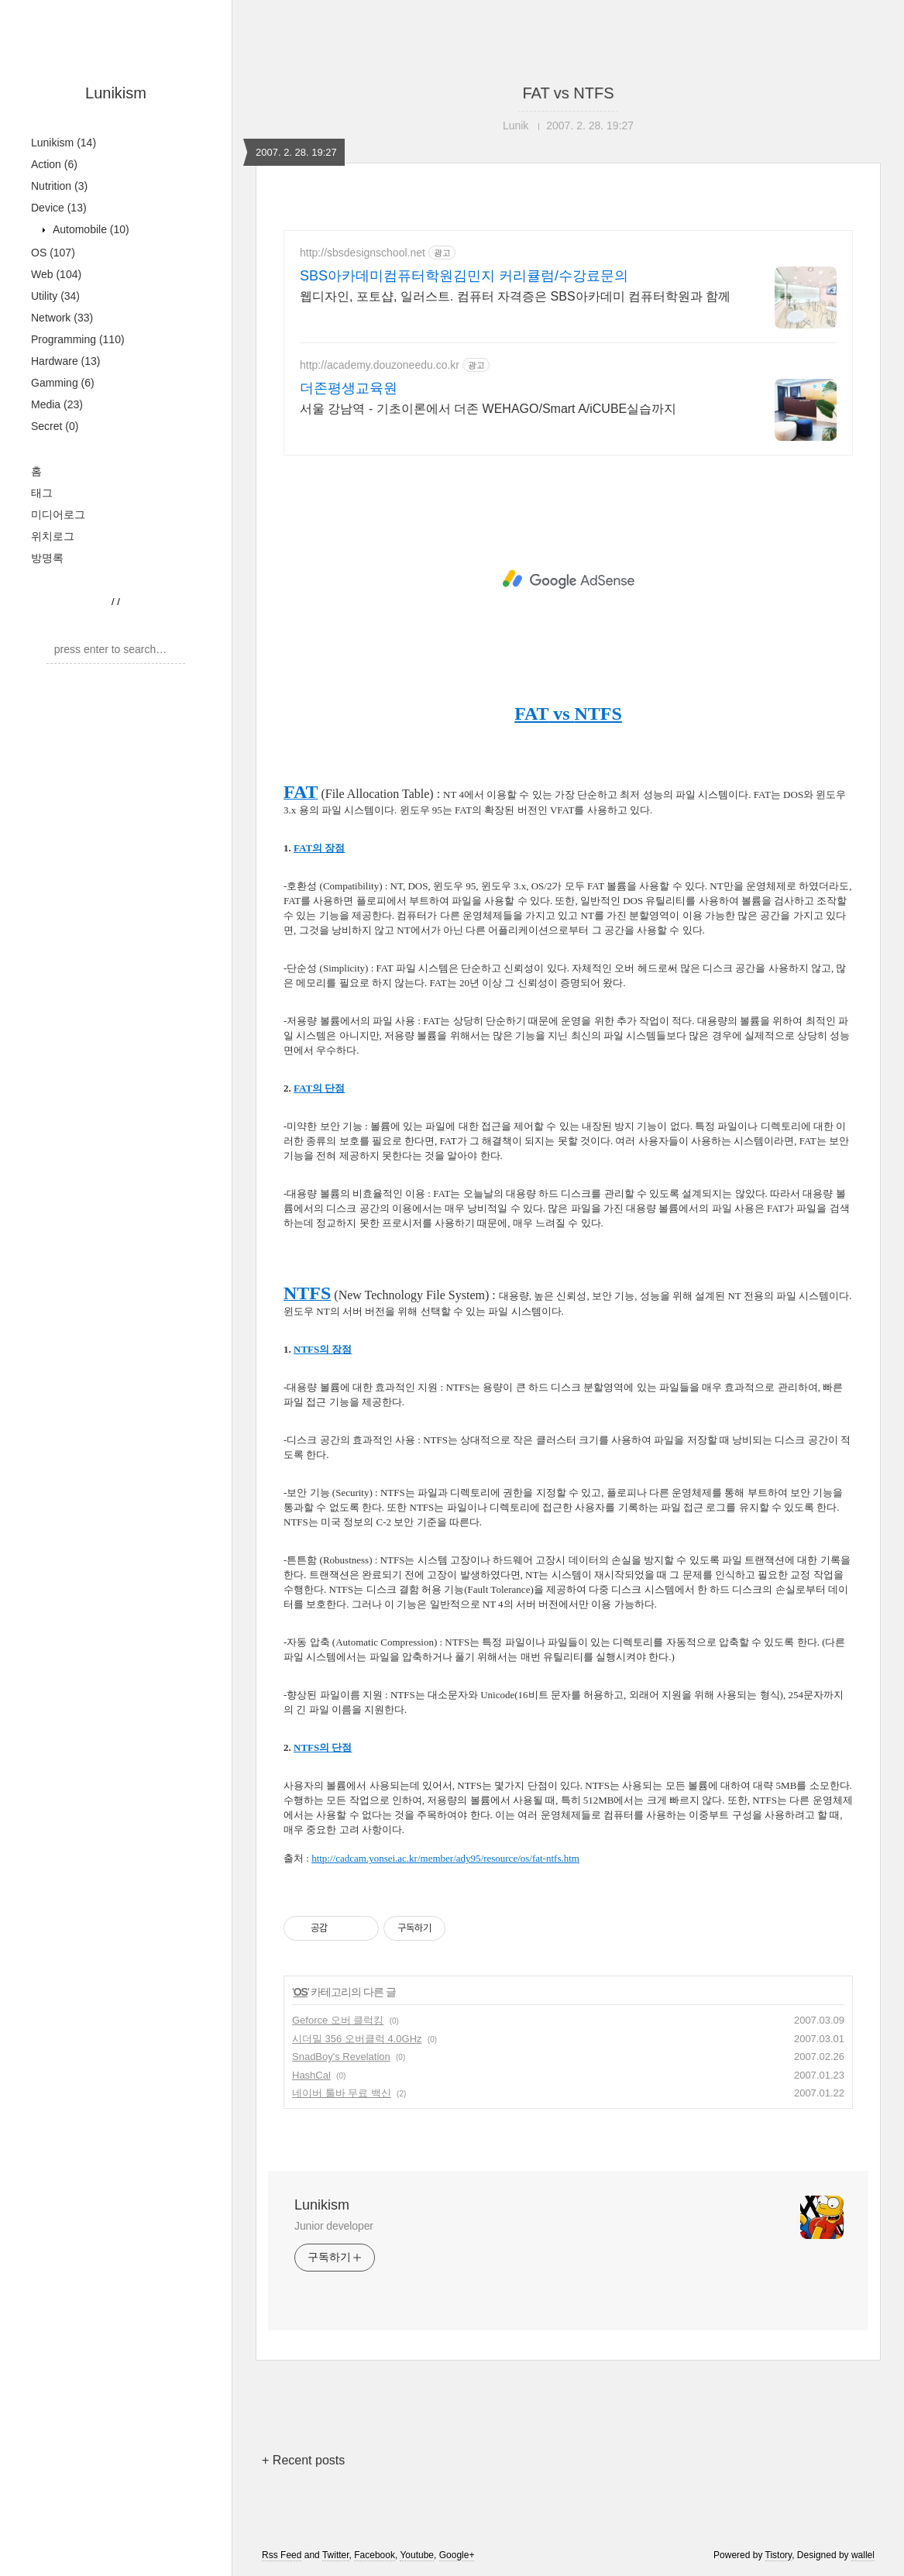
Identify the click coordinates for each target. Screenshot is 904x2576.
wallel (863, 2555)
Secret (54, 426)
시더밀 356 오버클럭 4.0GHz (357, 2039)
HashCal (311, 2075)
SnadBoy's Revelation (341, 2056)
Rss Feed (281, 2555)
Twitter (335, 2555)
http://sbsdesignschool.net (362, 252)
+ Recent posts (303, 2460)
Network (62, 317)
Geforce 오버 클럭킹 (337, 2020)
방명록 (47, 558)
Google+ (457, 2555)
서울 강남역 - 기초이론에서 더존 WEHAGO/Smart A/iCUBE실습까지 (488, 408)
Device (59, 207)
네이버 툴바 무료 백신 (341, 2093)
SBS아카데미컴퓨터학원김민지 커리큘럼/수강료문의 (464, 276)
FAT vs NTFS (568, 92)
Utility (55, 296)
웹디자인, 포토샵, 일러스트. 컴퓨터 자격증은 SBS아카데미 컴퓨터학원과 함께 (515, 296)
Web (56, 274)
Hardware (66, 361)
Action (54, 164)
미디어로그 (58, 514)
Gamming (63, 383)
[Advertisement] (568, 579)
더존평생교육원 (348, 388)
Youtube (417, 2555)
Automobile (89, 229)
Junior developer (333, 2226)
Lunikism (115, 92)
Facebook (374, 2555)
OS (53, 252)
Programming (78, 339)
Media (57, 404)
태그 (42, 493)
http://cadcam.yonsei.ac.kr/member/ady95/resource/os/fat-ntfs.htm (445, 1858)
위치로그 (52, 536)
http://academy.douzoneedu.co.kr (379, 365)
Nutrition (59, 186)
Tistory (778, 2555)
